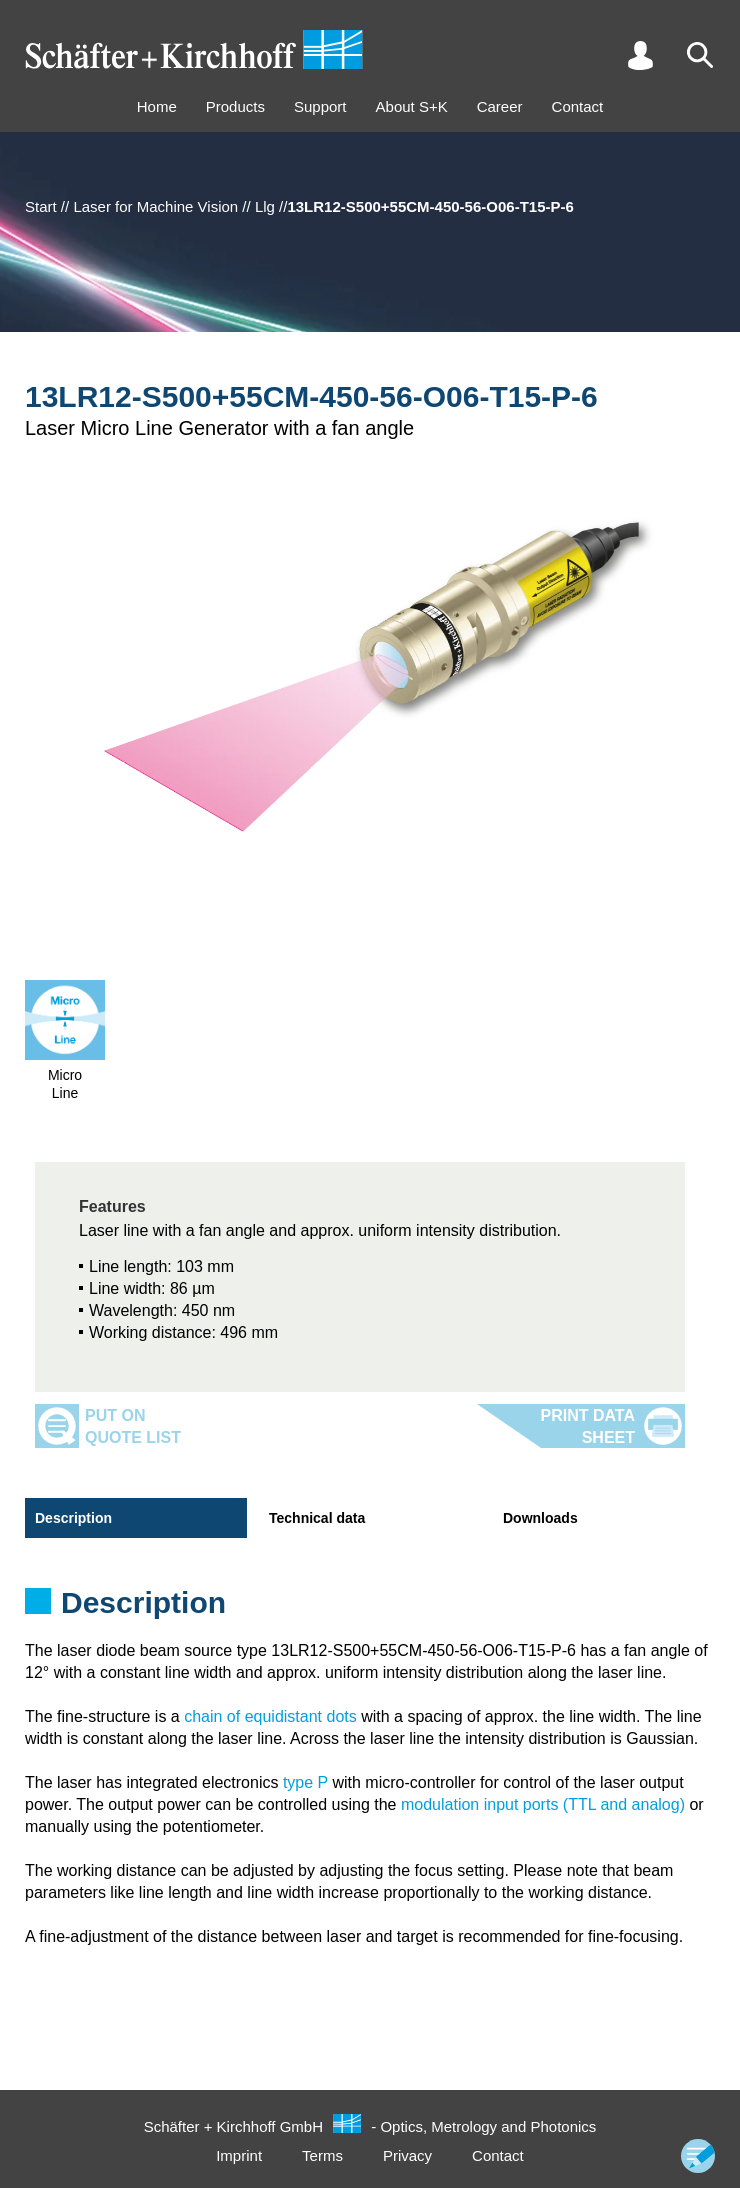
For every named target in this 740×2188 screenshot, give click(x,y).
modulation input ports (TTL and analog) (543, 1804)
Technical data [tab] (317, 1518)
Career (500, 106)
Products (235, 106)
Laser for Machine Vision (155, 206)
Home (157, 106)
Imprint (239, 2155)
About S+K (412, 106)
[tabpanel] (370, 1609)
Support (320, 106)
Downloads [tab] (540, 1518)
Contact (578, 106)
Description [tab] (73, 1518)
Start (41, 206)
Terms (322, 2155)
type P (305, 1782)
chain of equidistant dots (270, 1716)
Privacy (407, 2155)
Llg (265, 206)
